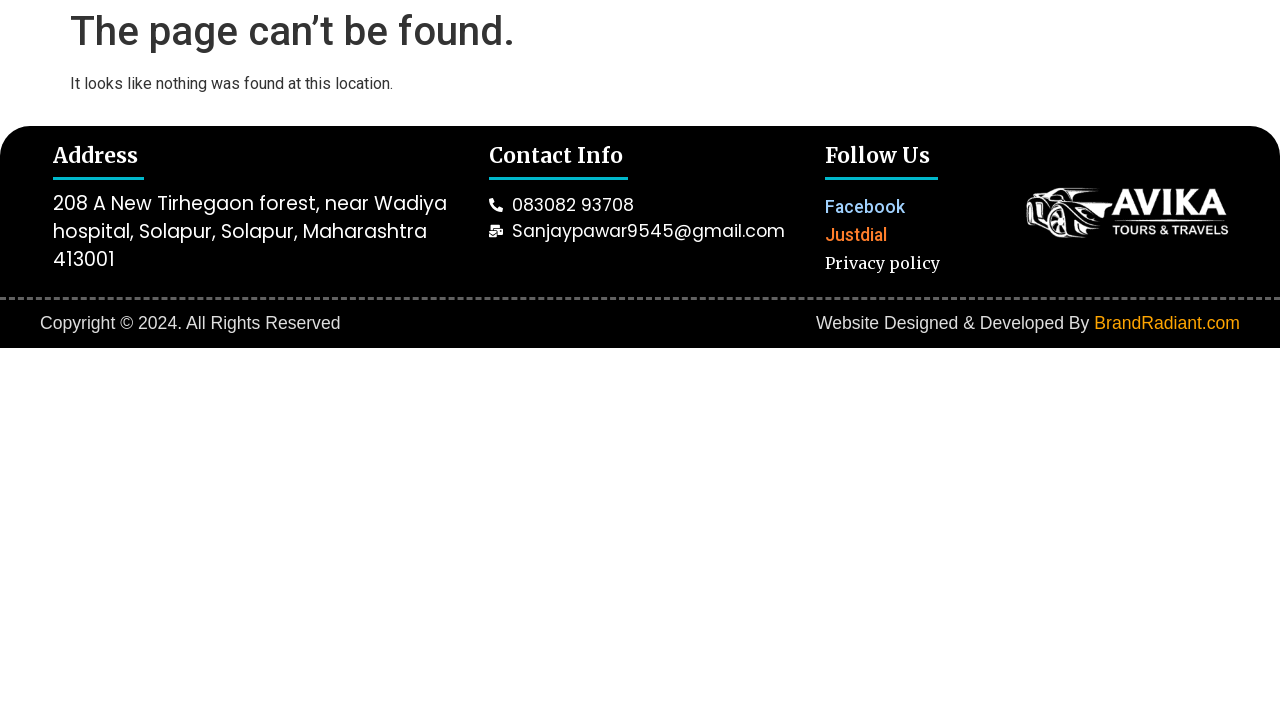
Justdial (856, 235)
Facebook (865, 207)
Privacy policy (882, 263)
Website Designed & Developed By (1028, 323)
